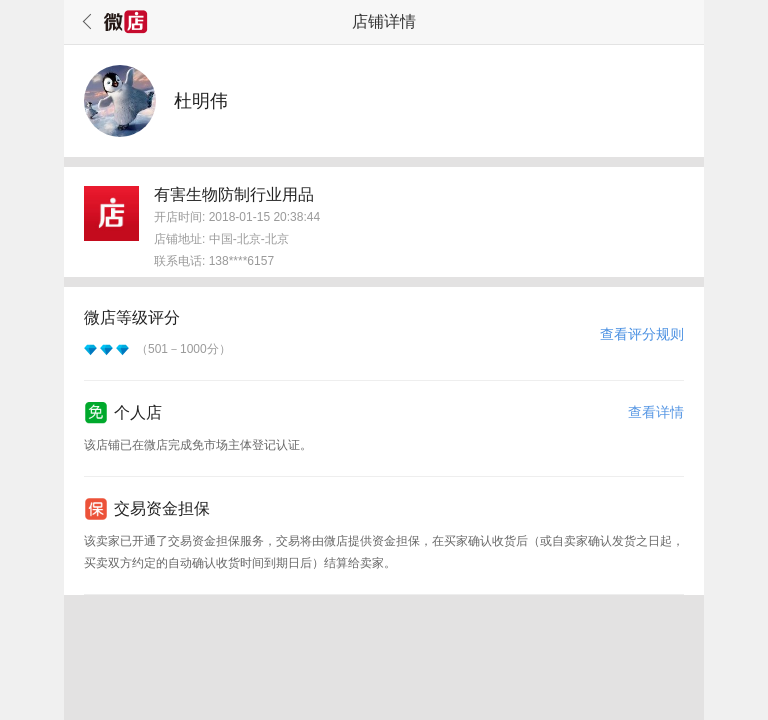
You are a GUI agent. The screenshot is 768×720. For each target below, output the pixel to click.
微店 (126, 22)
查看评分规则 (642, 334)
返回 (84, 22)
